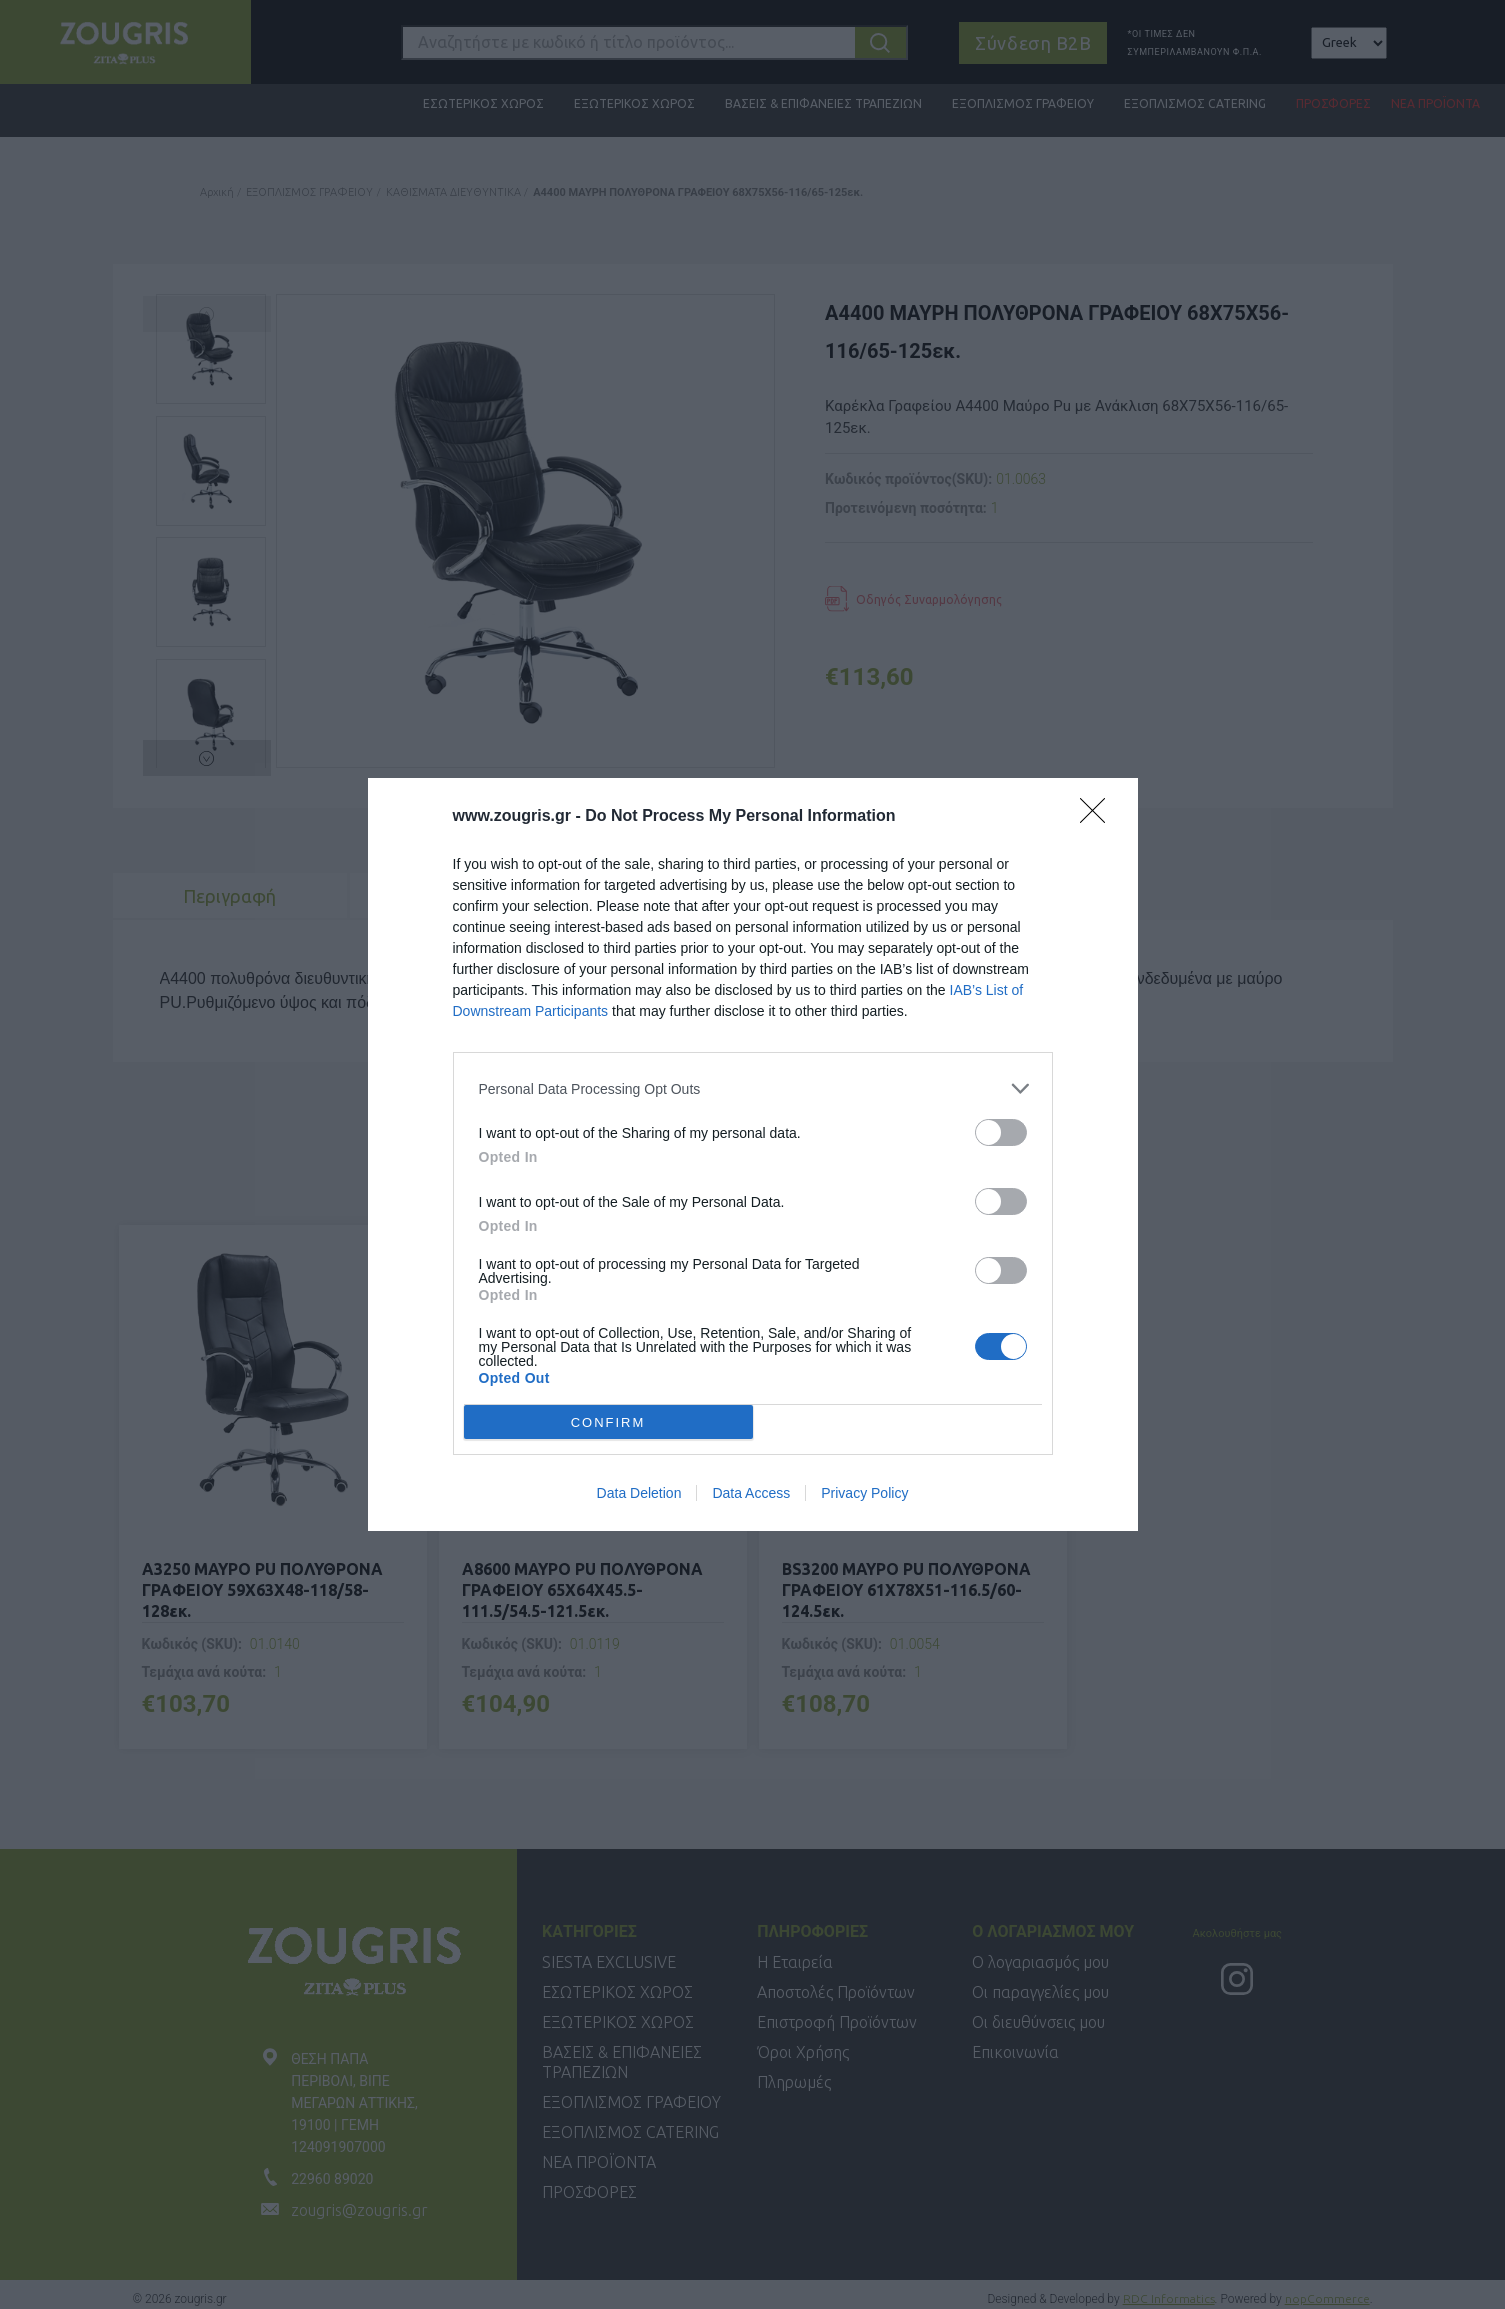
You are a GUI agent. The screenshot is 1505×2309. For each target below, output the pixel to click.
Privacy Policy (864, 1493)
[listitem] (753, 1088)
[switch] (1001, 1132)
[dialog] (753, 1154)
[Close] (1099, 817)
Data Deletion (639, 1493)
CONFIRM (608, 1421)
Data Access (751, 1493)
